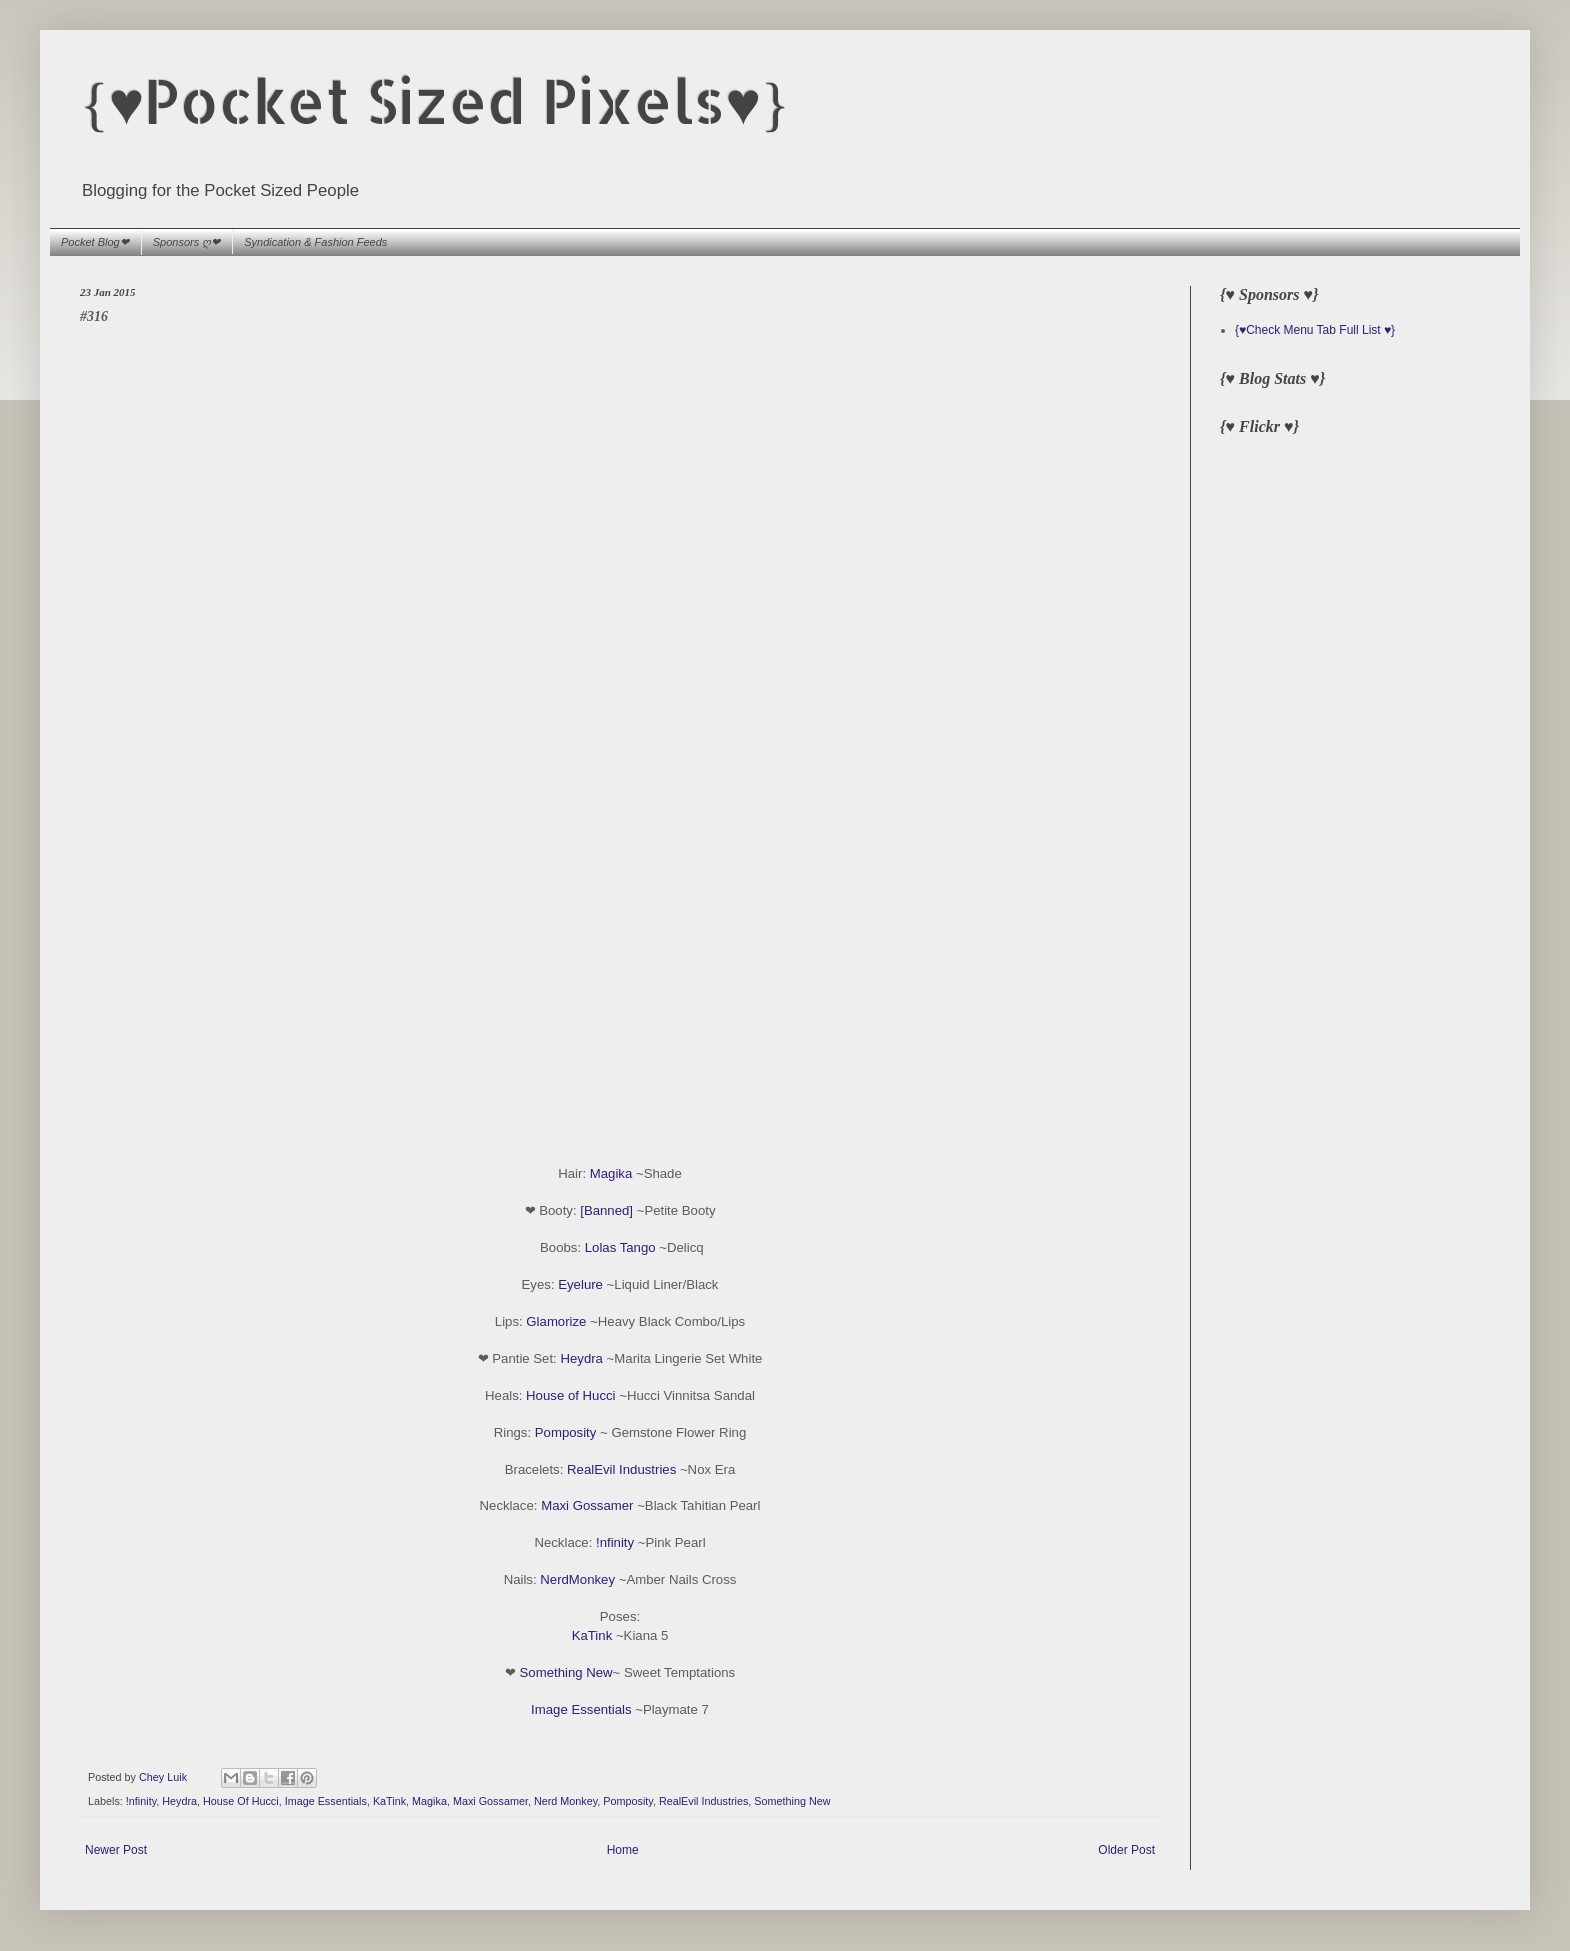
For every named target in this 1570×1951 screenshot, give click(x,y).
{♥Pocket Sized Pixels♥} (435, 100)
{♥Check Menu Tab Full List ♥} (1315, 330)
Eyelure (580, 1284)
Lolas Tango (620, 1247)
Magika (611, 1173)
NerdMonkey (577, 1579)
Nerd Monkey (565, 1801)
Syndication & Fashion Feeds (315, 242)
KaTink (592, 1635)
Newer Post (116, 1850)
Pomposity (566, 1432)
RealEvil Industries (621, 1469)
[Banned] (606, 1210)
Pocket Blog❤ (95, 242)
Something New (566, 1672)
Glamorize (556, 1321)
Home (623, 1850)
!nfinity (615, 1542)
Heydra (581, 1358)
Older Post (1126, 1850)
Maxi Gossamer (587, 1505)
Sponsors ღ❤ (187, 242)
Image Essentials (581, 1709)
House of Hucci (570, 1395)
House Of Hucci (241, 1801)
